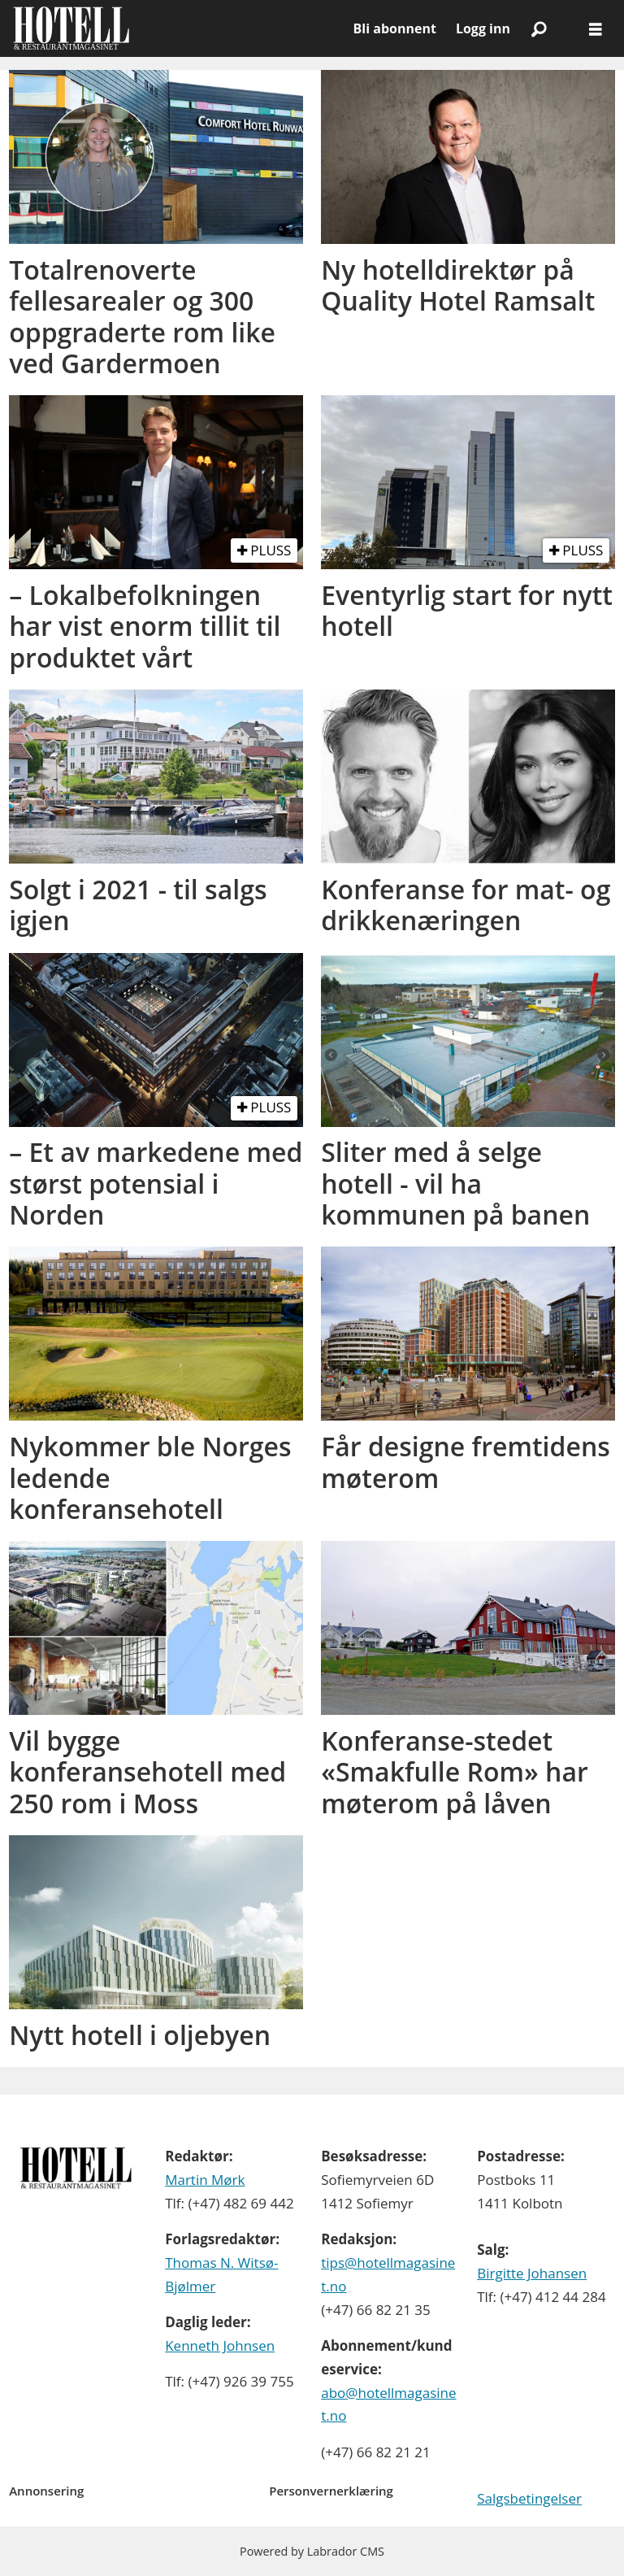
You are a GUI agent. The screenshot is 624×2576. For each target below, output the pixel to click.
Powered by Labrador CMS (312, 2551)
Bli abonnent (394, 28)
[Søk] (538, 28)
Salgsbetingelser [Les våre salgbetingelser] (529, 2498)
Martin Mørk (205, 2179)
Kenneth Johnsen (220, 2345)
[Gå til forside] (71, 28)
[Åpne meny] (595, 29)
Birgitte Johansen (532, 2273)
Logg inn (483, 28)
